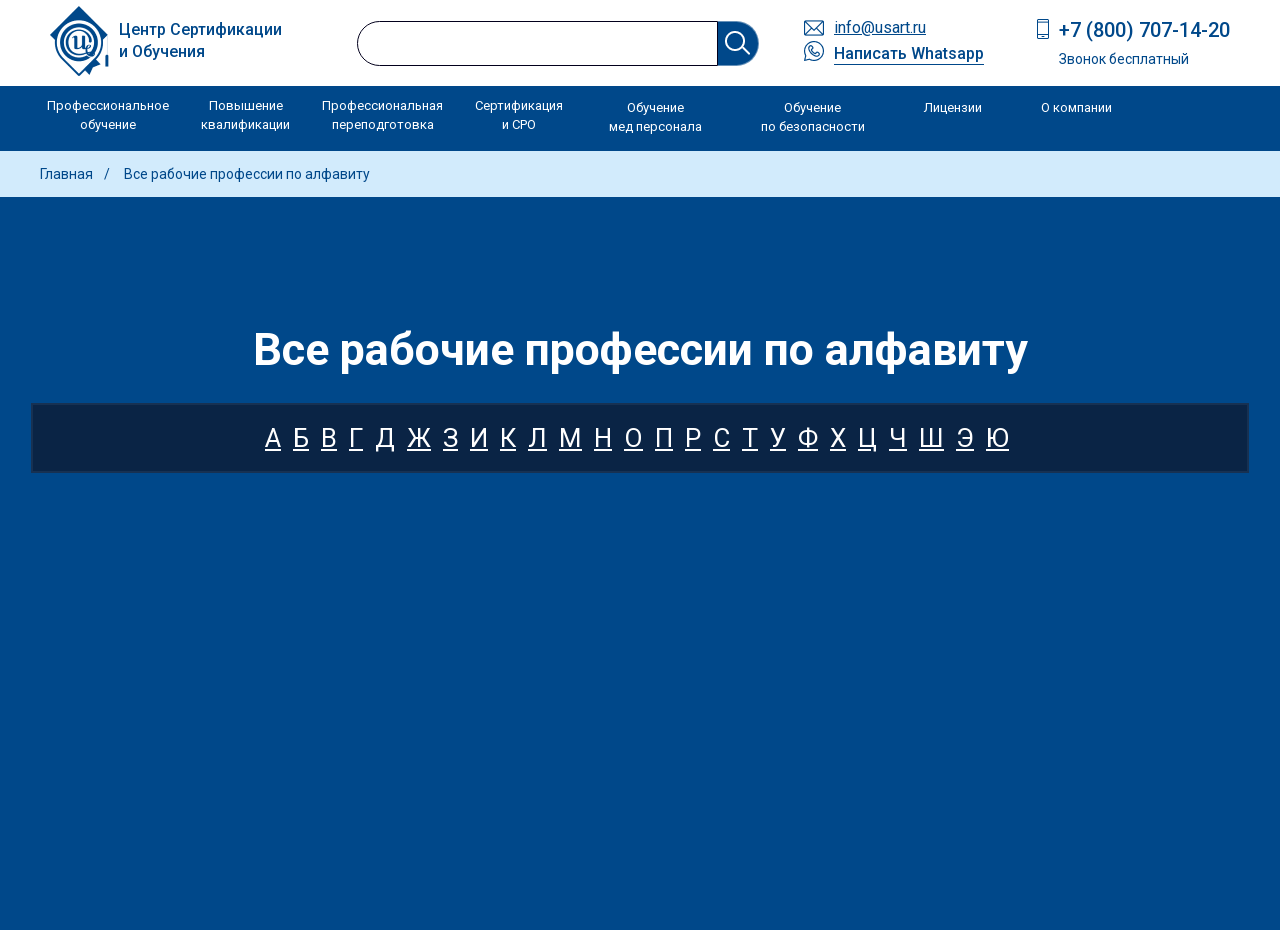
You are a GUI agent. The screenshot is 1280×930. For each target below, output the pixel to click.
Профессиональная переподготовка (382, 115)
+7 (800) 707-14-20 (1144, 30)
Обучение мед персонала (655, 117)
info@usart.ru (880, 27)
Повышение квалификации (245, 115)
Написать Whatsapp (909, 53)
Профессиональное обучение (108, 115)
